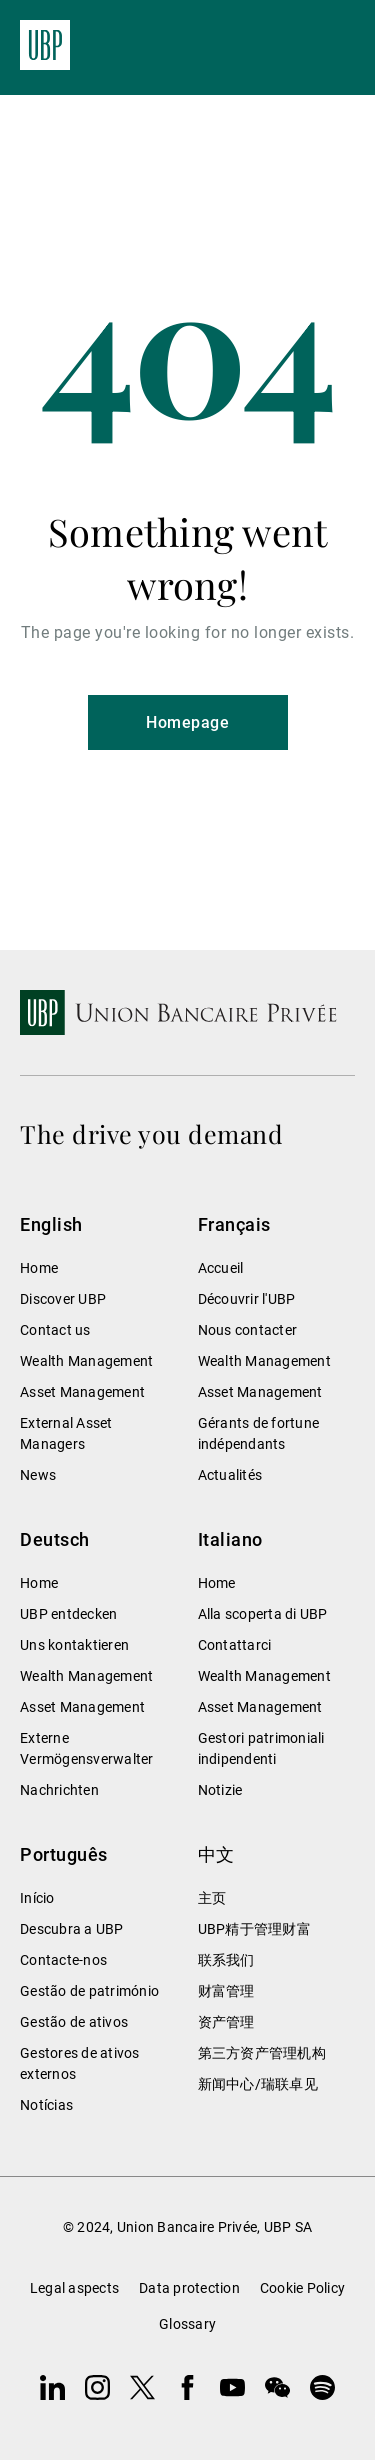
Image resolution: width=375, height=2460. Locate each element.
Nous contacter (248, 1330)
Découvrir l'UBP (247, 1299)
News (38, 1475)
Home (39, 1268)
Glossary (187, 2324)
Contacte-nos (63, 1960)
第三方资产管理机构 (262, 2053)
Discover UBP (63, 1299)
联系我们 (226, 1960)
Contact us (55, 1330)
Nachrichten (59, 1790)
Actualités (230, 1475)
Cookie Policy (302, 2288)
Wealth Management (86, 1361)
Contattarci (235, 1645)
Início (37, 1898)
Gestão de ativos (74, 2022)
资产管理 (226, 2022)
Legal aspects (74, 2288)
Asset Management (82, 1392)
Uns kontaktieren (74, 1645)
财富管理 (226, 1991)
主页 (212, 1898)
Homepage (187, 722)
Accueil (221, 1268)
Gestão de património (89, 1991)
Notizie (220, 1790)
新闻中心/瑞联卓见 (258, 2084)
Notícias (46, 2105)
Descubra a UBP (72, 1929)
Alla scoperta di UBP (263, 1614)
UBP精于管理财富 (254, 1929)
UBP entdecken (68, 1614)
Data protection (189, 2288)
